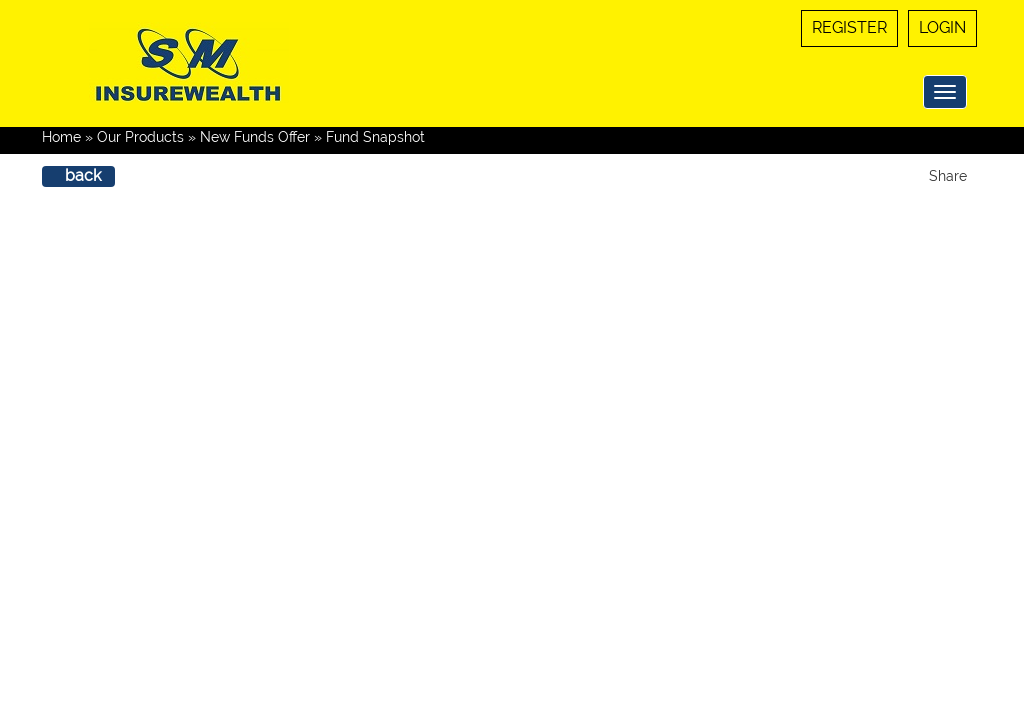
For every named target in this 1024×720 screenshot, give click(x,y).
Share (948, 176)
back (83, 175)
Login (942, 27)
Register (849, 27)
